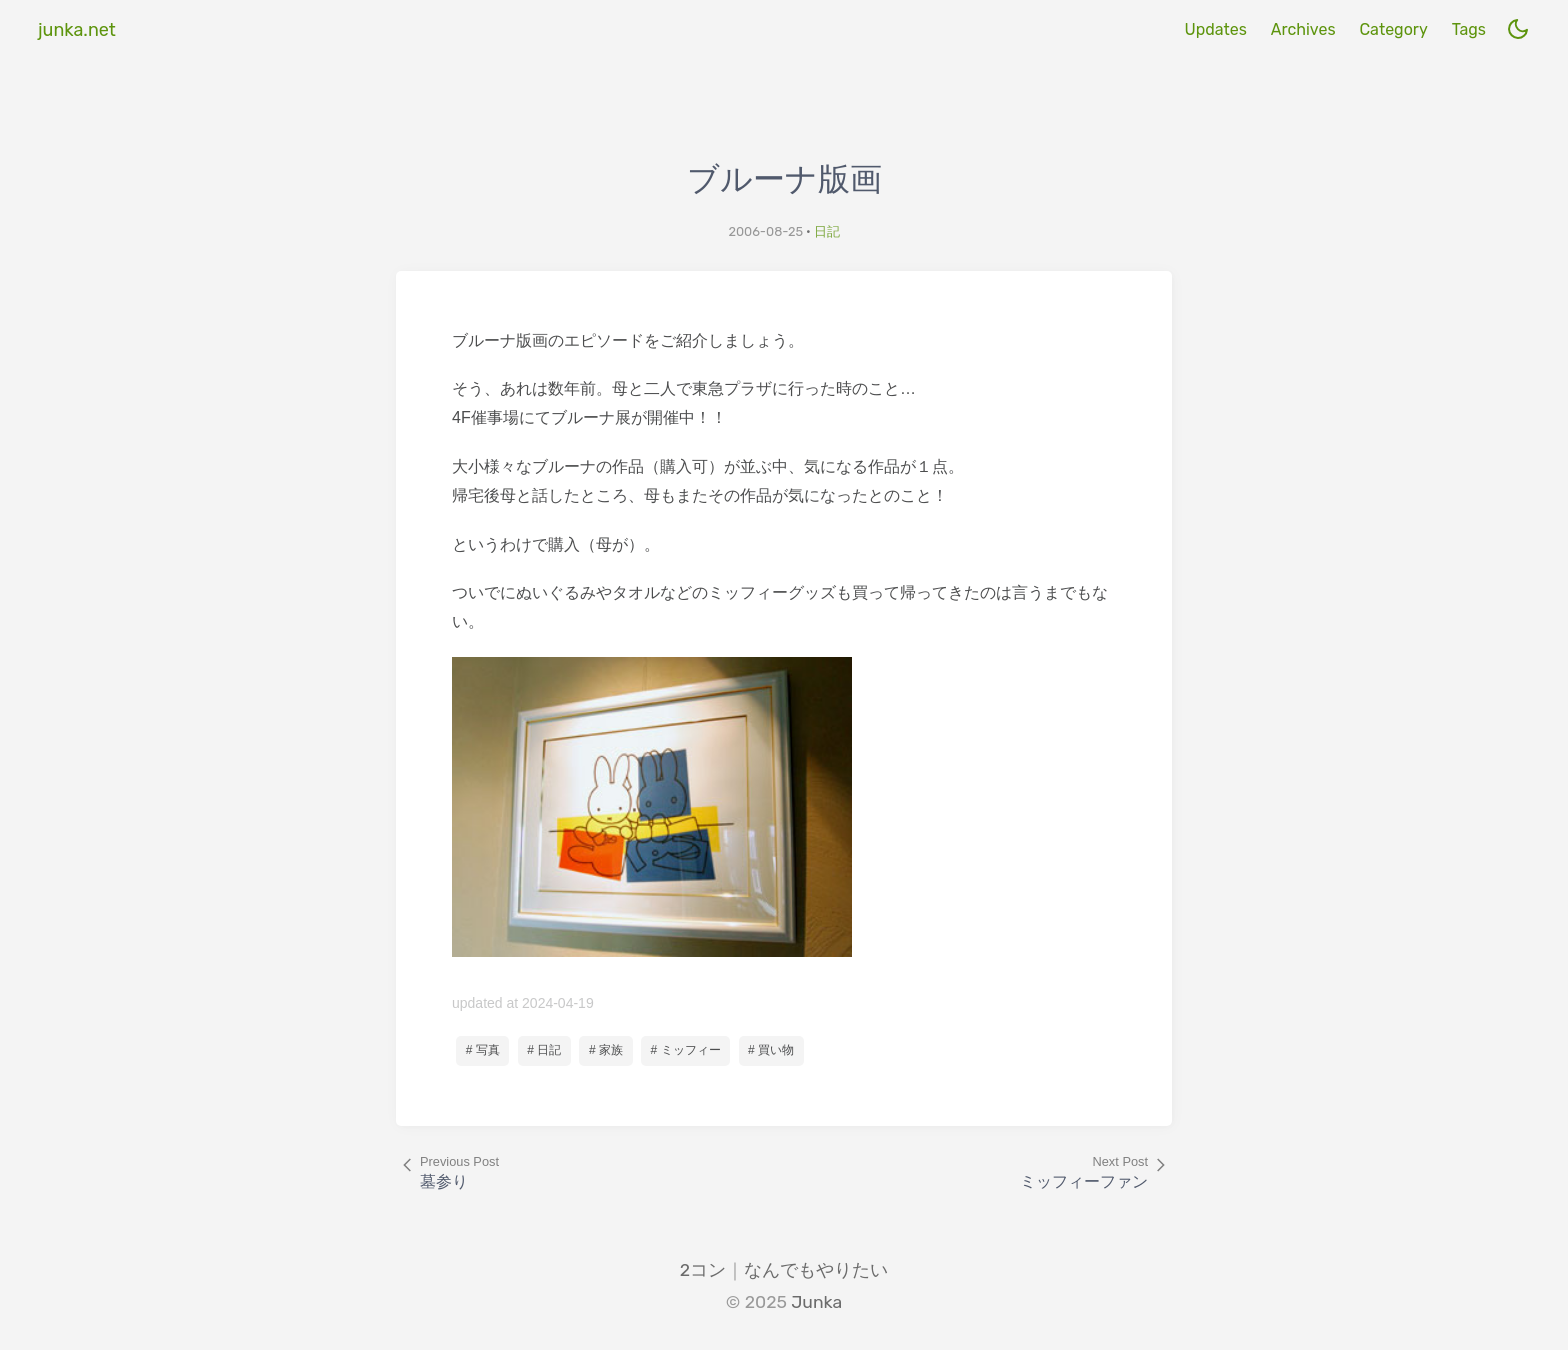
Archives (1303, 29)
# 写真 (483, 1050)
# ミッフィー (686, 1050)
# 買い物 (771, 1050)
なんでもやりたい (816, 1270)
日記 (827, 231)
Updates (1215, 29)
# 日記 (544, 1050)
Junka (816, 1302)
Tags (1469, 29)
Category (1393, 29)
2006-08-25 (765, 231)
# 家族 (606, 1050)
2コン (703, 1270)
